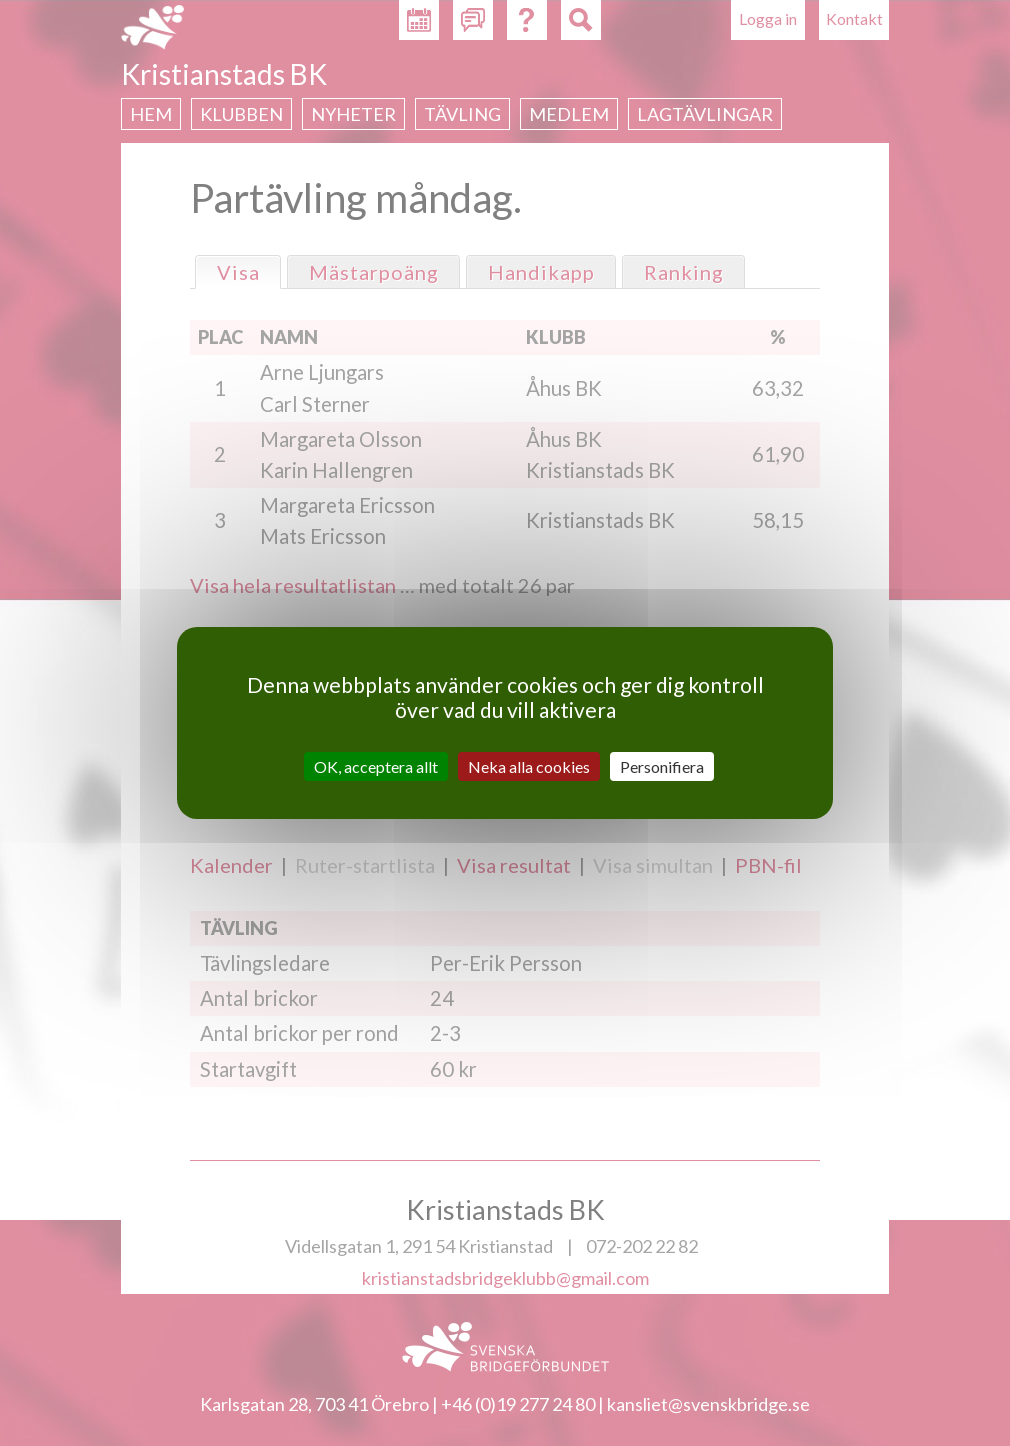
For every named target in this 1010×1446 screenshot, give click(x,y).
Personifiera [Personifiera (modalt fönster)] (662, 766)
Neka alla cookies (529, 766)
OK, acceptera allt (376, 766)
